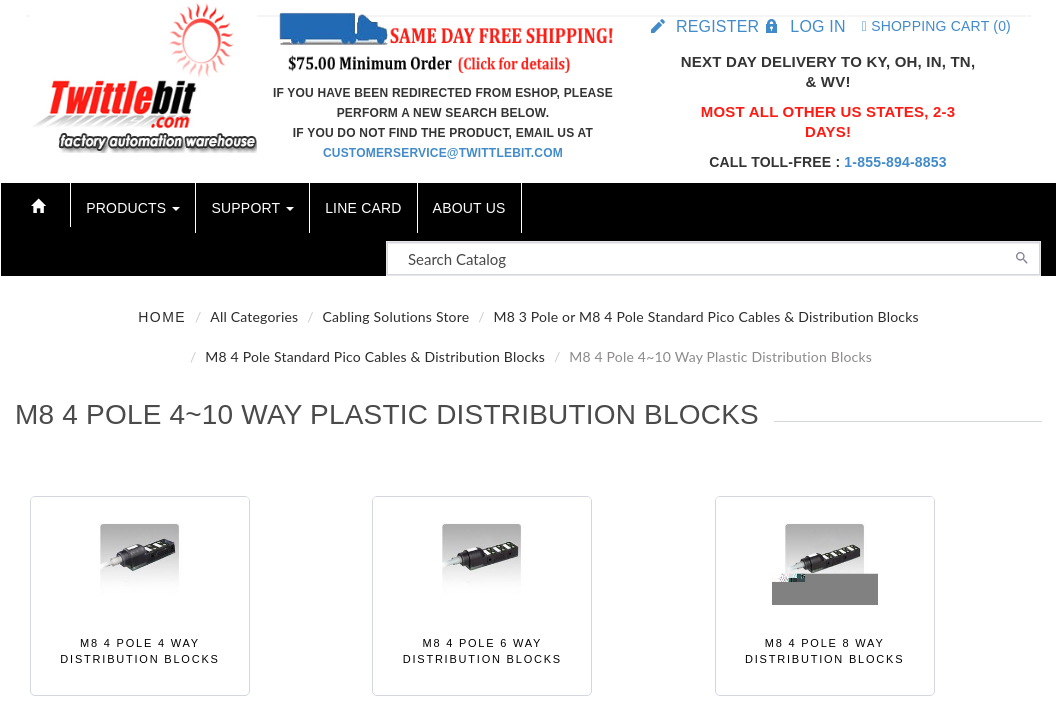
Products (133, 208)
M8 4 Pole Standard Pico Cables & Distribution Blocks (375, 356)
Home (162, 317)
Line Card (363, 208)
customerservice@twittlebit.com (443, 153)
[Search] (1022, 256)
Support (252, 208)
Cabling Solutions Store (395, 316)
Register (717, 26)
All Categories (254, 316)
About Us (469, 208)
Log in (817, 26)
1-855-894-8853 (895, 162)
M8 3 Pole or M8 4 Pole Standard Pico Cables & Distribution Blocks (705, 316)
